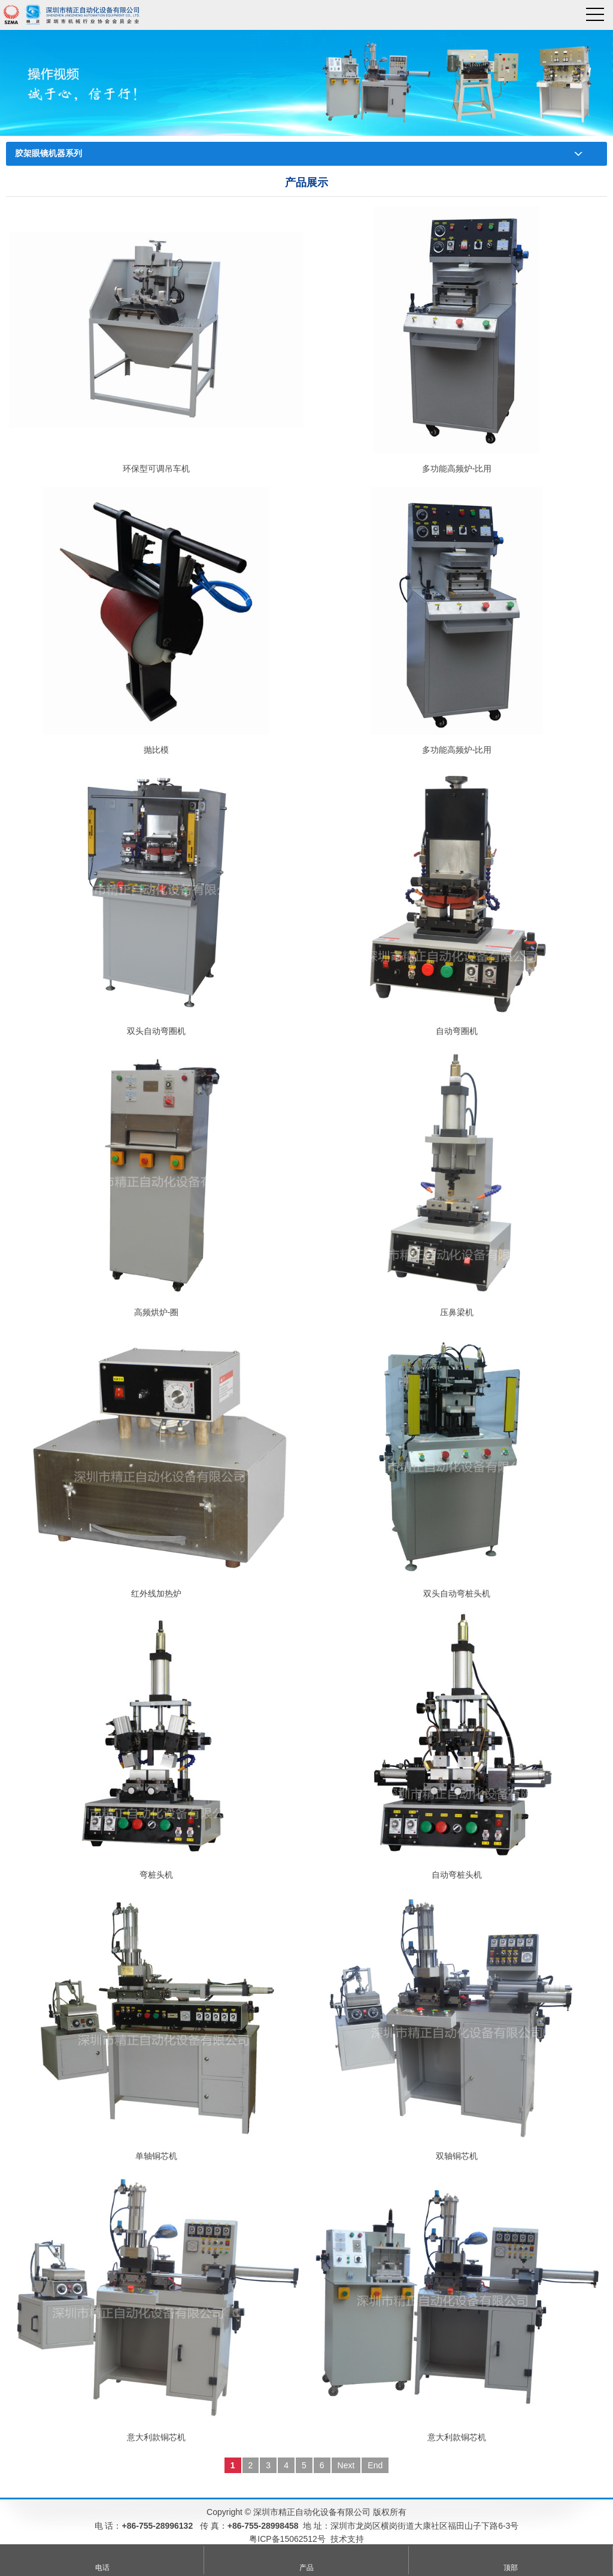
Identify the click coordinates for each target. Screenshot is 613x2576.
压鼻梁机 (457, 1312)
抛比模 (156, 750)
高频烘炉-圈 (156, 1312)
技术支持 (347, 2539)
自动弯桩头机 (457, 1874)
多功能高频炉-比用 (457, 468)
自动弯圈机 (457, 1031)
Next (346, 2465)
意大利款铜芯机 (156, 2437)
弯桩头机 (156, 1874)
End (375, 2465)
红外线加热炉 (156, 1593)
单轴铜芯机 (156, 2156)
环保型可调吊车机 (156, 468)
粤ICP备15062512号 (287, 2539)
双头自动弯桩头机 (456, 1593)
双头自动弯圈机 (156, 1031)
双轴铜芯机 (457, 2156)
